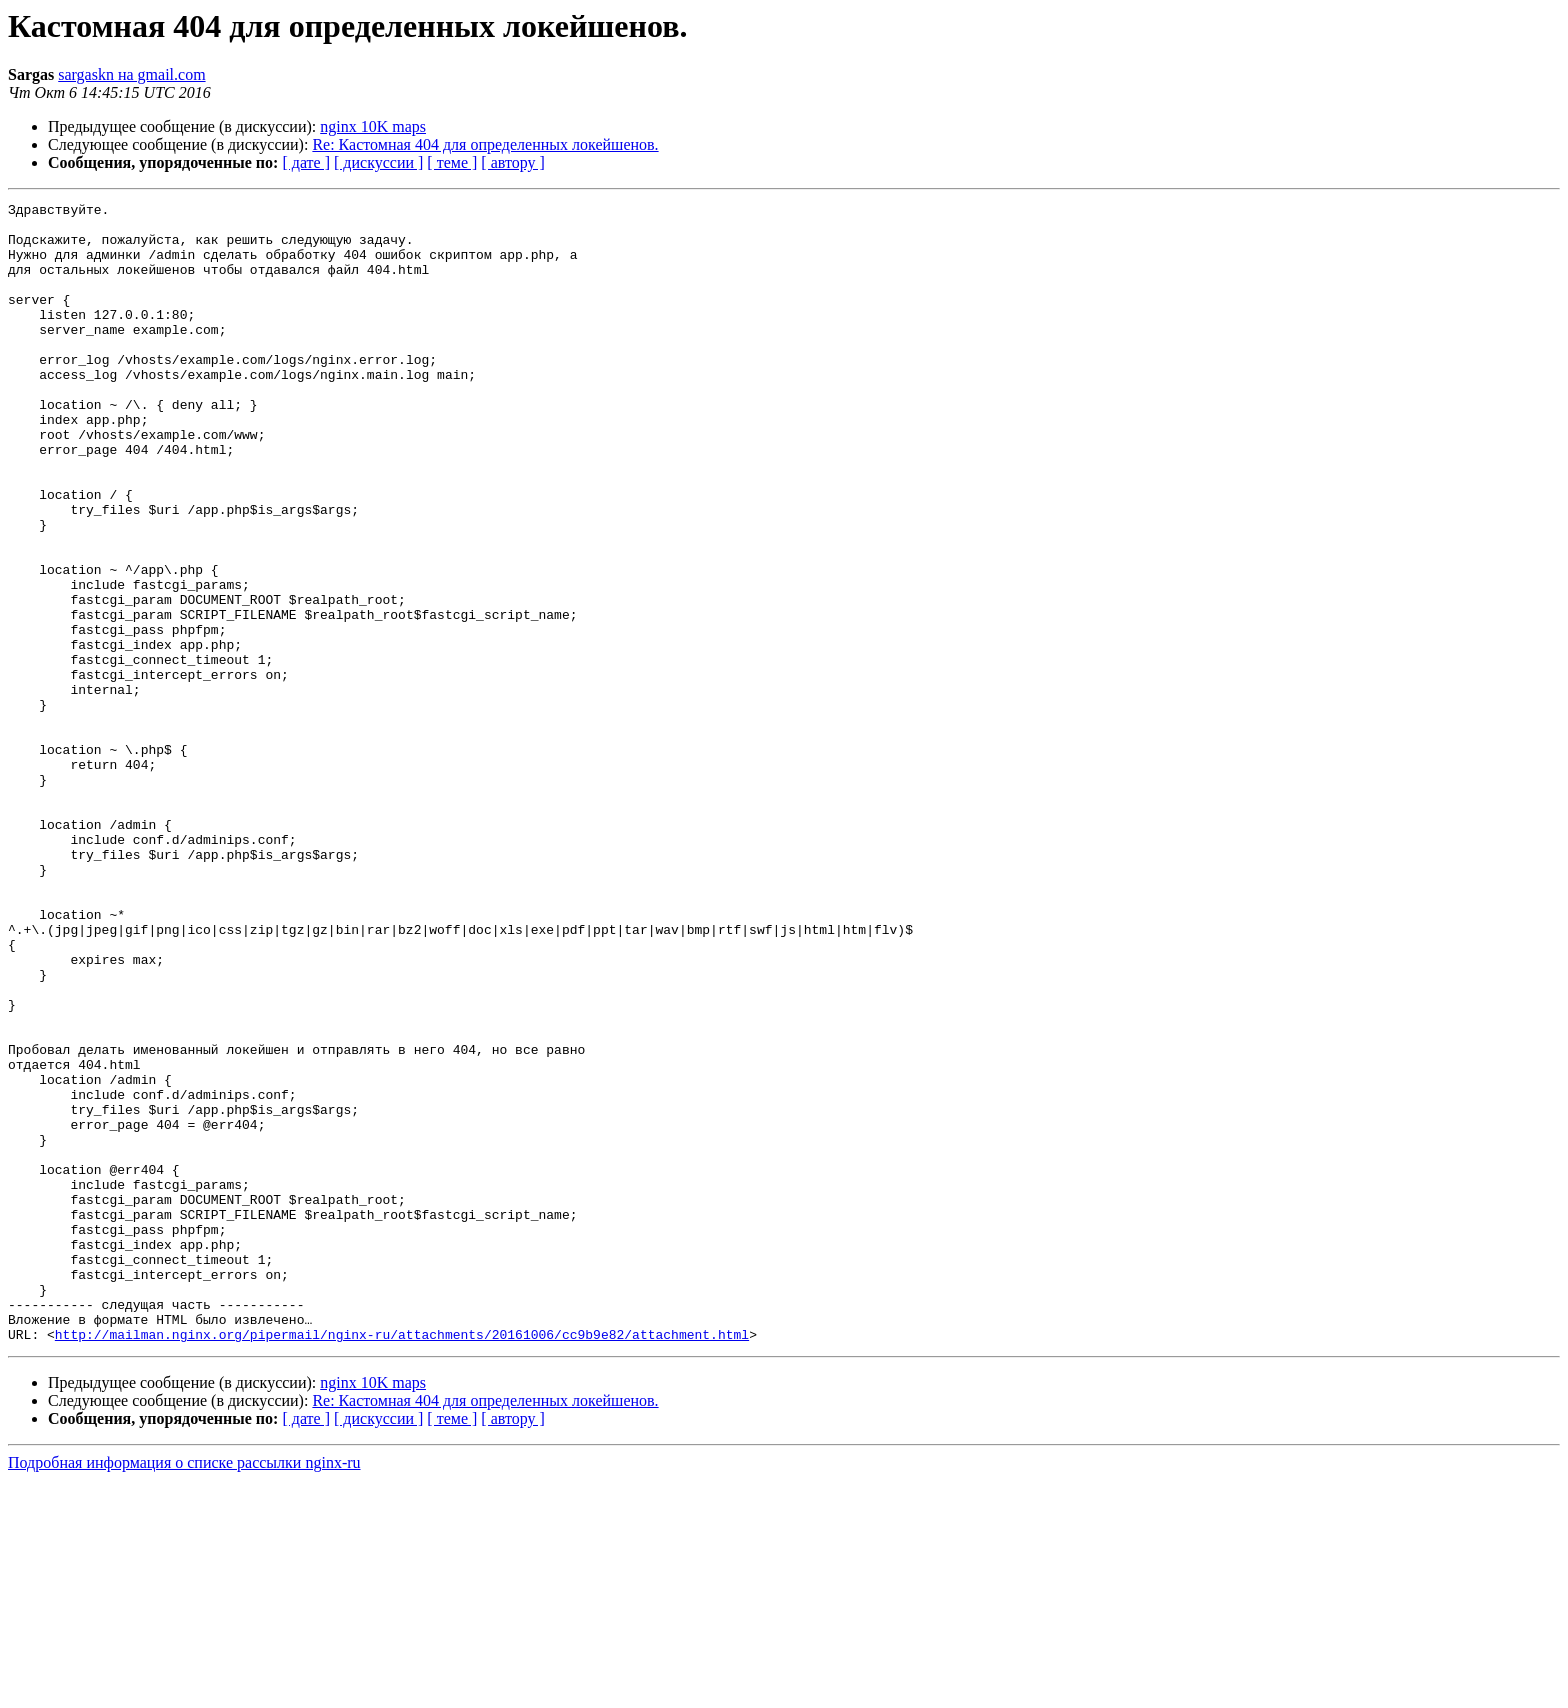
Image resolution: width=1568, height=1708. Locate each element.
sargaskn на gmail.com (131, 74)
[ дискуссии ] (378, 162)
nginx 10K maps (373, 126)
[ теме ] (452, 162)
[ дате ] (306, 162)
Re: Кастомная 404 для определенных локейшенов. (485, 144)
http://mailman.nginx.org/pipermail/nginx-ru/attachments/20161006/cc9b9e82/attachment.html (402, 1562)
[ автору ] (512, 162)
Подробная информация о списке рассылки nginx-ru (184, 1690)
